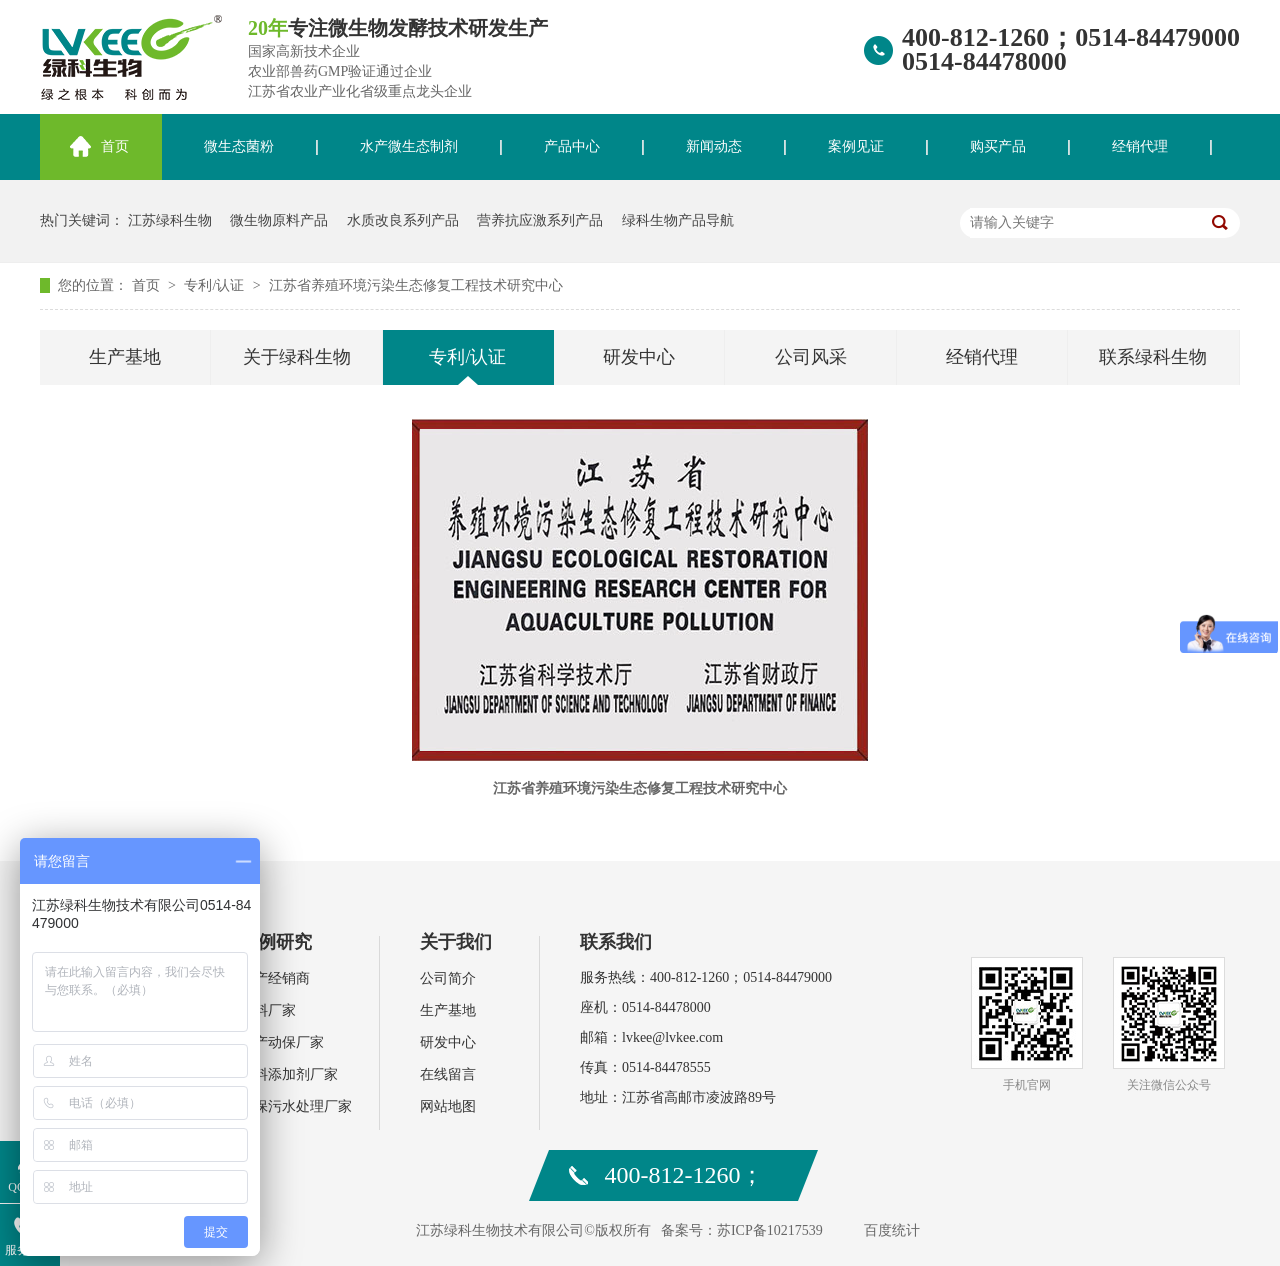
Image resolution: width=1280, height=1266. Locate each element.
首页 (115, 146)
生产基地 (125, 357)
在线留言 (448, 1074)
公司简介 (448, 978)
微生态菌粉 (239, 146)
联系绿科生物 (1153, 357)
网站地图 (448, 1106)
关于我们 (456, 942)
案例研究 (276, 942)
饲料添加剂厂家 (289, 1074)
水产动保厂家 (282, 1042)
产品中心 (572, 146)
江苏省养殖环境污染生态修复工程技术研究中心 (416, 285)
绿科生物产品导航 (678, 220)
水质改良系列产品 (403, 220)
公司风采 (811, 357)
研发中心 (639, 357)
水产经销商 (275, 978)
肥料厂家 (268, 1010)
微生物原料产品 (279, 220)
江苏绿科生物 (170, 220)
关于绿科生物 (297, 357)
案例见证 (856, 146)
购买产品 (998, 146)
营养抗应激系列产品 (540, 220)
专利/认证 (215, 285)
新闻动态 (714, 146)
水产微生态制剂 (409, 146)
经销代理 (1140, 146)
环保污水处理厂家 (296, 1106)
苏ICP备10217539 (770, 1230)
